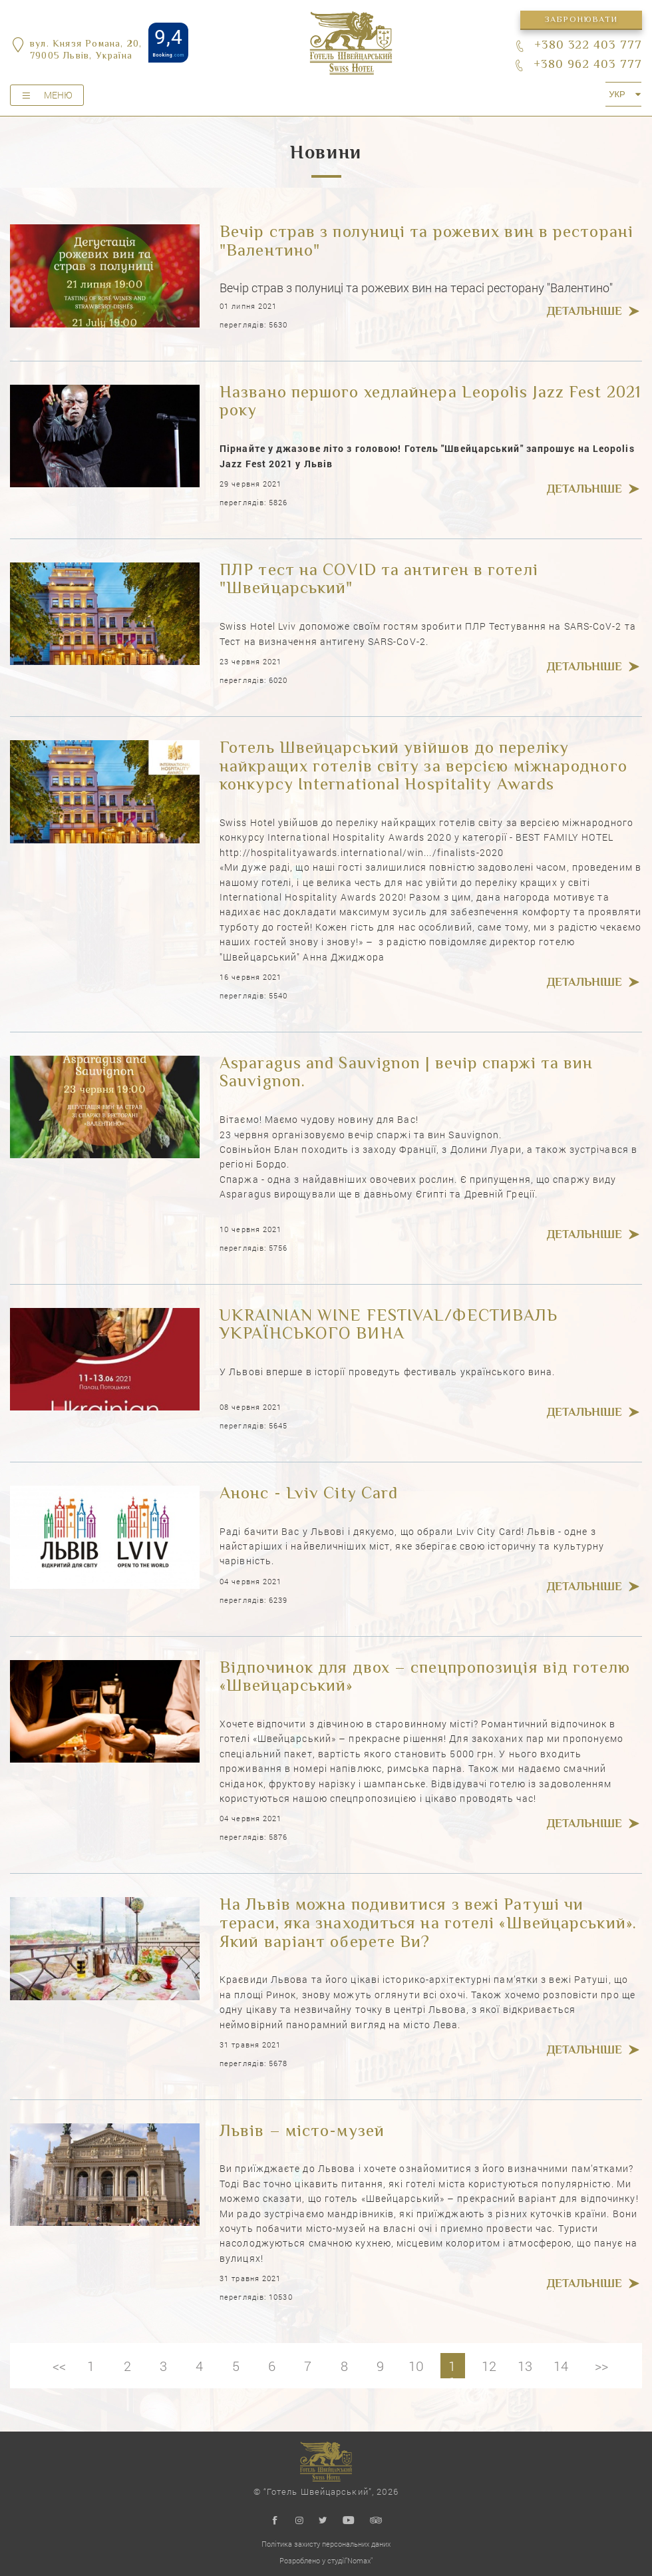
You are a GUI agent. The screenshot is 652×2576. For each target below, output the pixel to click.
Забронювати (580, 20)
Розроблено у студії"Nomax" (326, 2560)
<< (56, 2365)
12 (491, 2365)
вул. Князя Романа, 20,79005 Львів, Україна (86, 51)
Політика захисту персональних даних (326, 2544)
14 (564, 2365)
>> (604, 2365)
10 (417, 2365)
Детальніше (584, 313)
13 (527, 2365)
